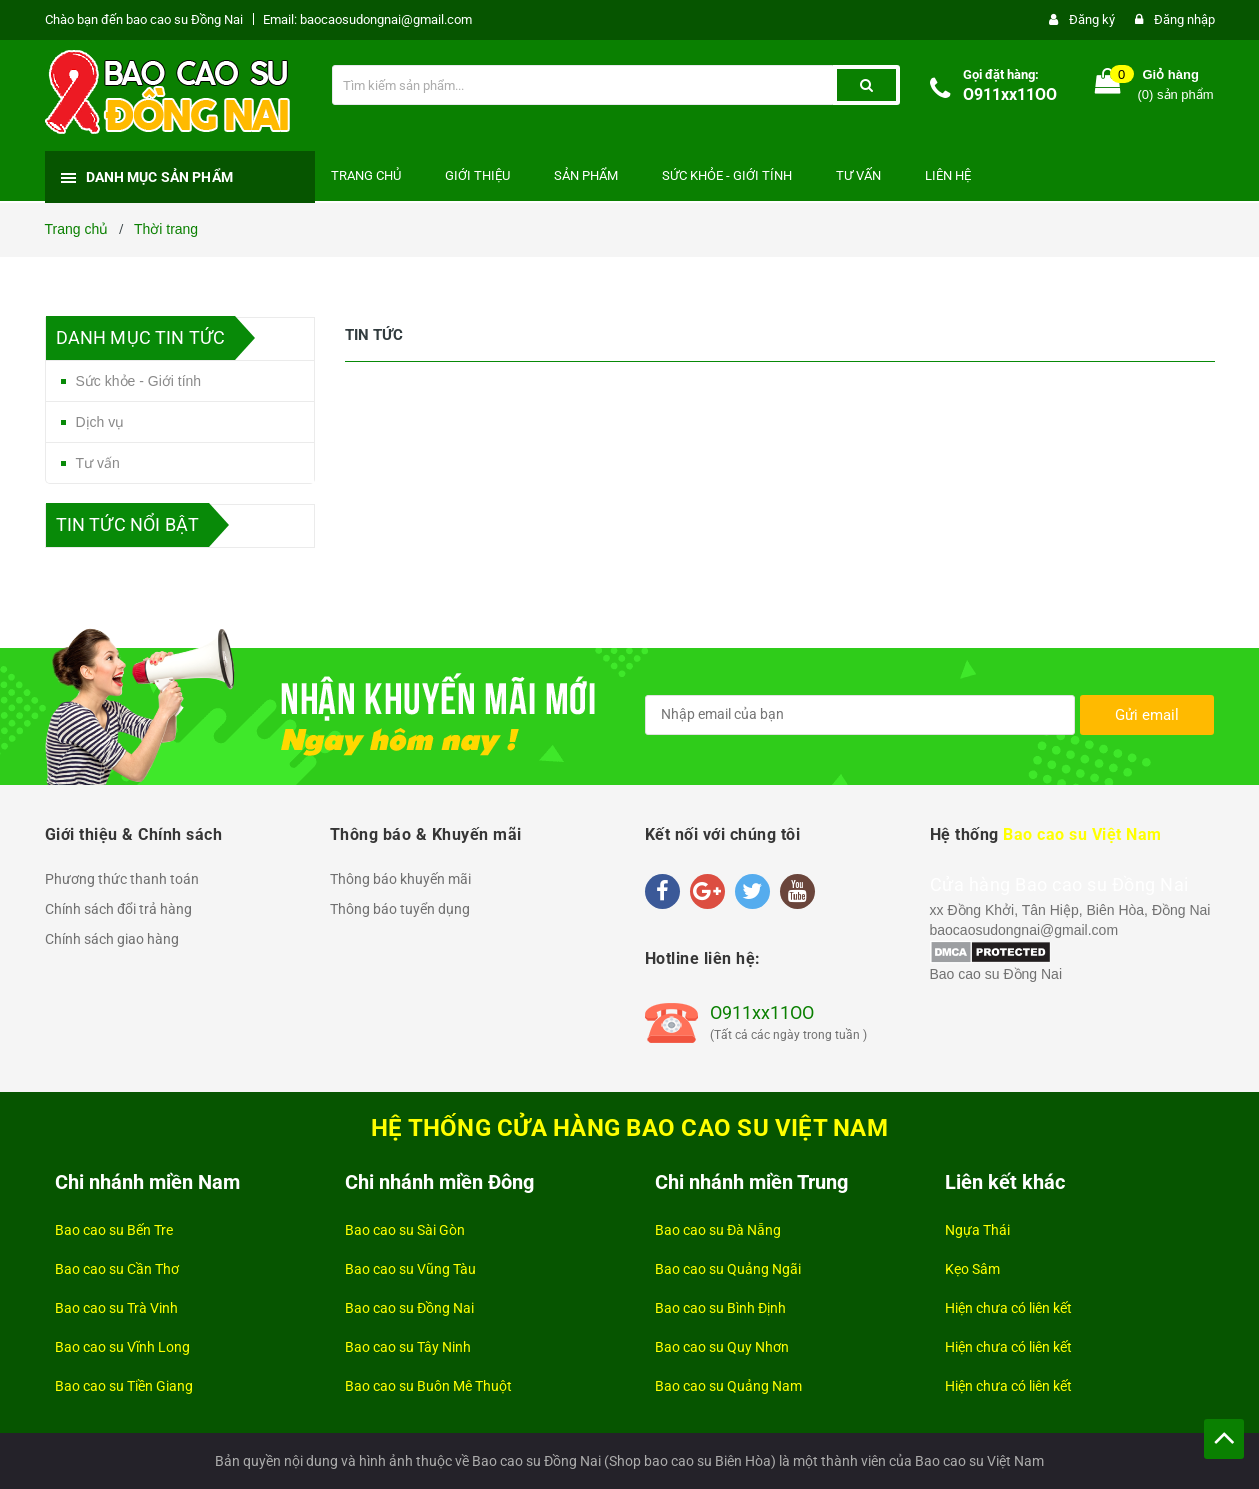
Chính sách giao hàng (112, 939)
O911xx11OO (1010, 94)
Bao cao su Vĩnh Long (122, 1347)
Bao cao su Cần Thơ (117, 1269)
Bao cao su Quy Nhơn (722, 1347)
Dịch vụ (100, 422)
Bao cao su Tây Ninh (408, 1347)
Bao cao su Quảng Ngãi (728, 1269)
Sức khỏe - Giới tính (139, 381)
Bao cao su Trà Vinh (116, 1308)
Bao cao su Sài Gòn (405, 1230)
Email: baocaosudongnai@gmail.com (367, 19)
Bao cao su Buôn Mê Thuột (428, 1386)
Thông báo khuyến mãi (400, 879)
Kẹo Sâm (972, 1269)
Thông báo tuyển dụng (400, 909)
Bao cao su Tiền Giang (124, 1386)
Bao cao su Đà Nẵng (718, 1230)
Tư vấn (98, 463)
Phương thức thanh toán (122, 879)
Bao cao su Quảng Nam (728, 1386)
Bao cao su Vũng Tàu (410, 1269)
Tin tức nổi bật (128, 524)
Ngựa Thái (977, 1230)
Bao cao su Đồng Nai (996, 974)
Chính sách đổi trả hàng (118, 909)
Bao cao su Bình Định (720, 1308)
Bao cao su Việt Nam (1082, 834)
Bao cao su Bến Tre (114, 1230)
